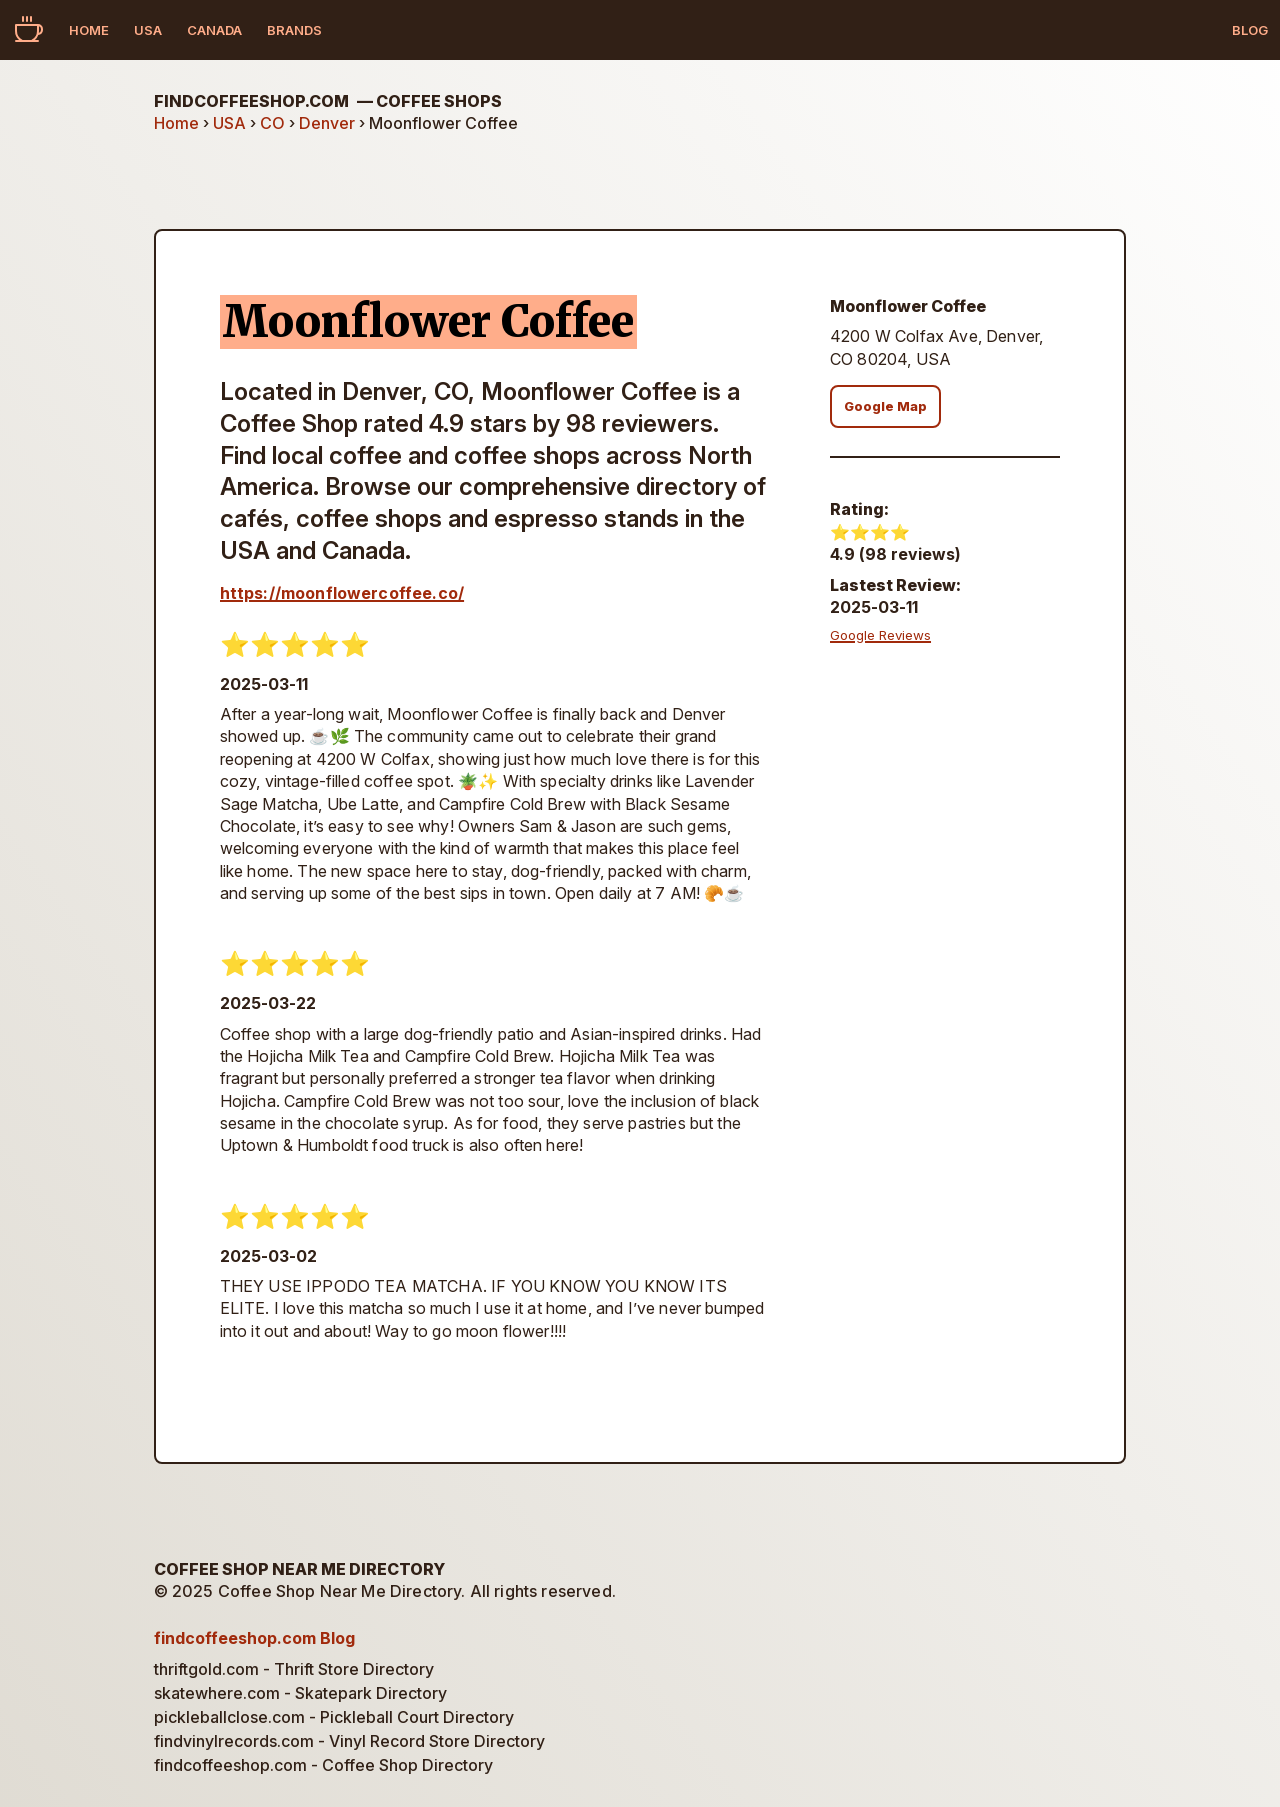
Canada (214, 30)
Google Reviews (880, 635)
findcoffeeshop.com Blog (254, 1638)
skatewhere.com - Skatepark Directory (300, 1693)
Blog (1250, 30)
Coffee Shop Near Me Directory (299, 1569)
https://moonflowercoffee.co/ (342, 593)
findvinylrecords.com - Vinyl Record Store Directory (349, 1741)
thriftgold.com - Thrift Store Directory (294, 1669)
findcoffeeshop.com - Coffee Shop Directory (323, 1765)
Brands (294, 30)
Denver (327, 123)
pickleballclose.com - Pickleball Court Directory (334, 1717)
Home (89, 30)
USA (148, 30)
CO (272, 123)
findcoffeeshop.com (328, 101)
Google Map (885, 406)
